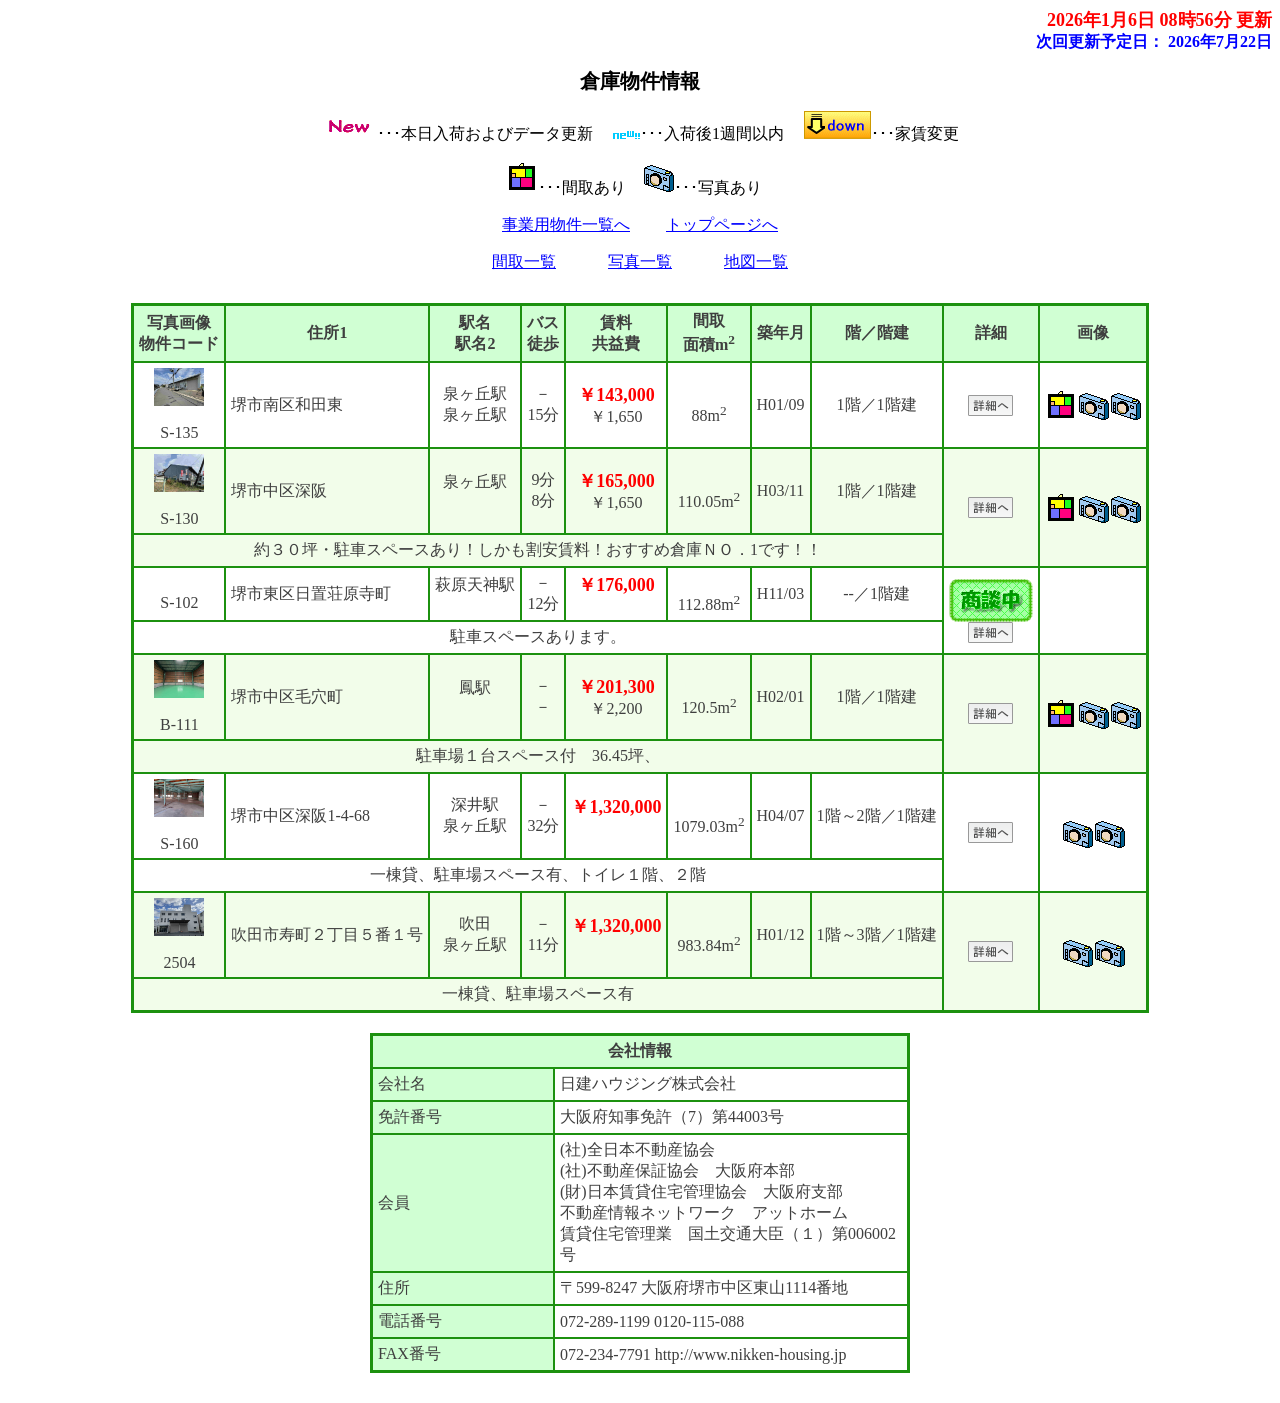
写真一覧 (640, 261)
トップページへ (722, 224)
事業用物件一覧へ (566, 224)
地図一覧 (756, 261)
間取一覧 (524, 261)
